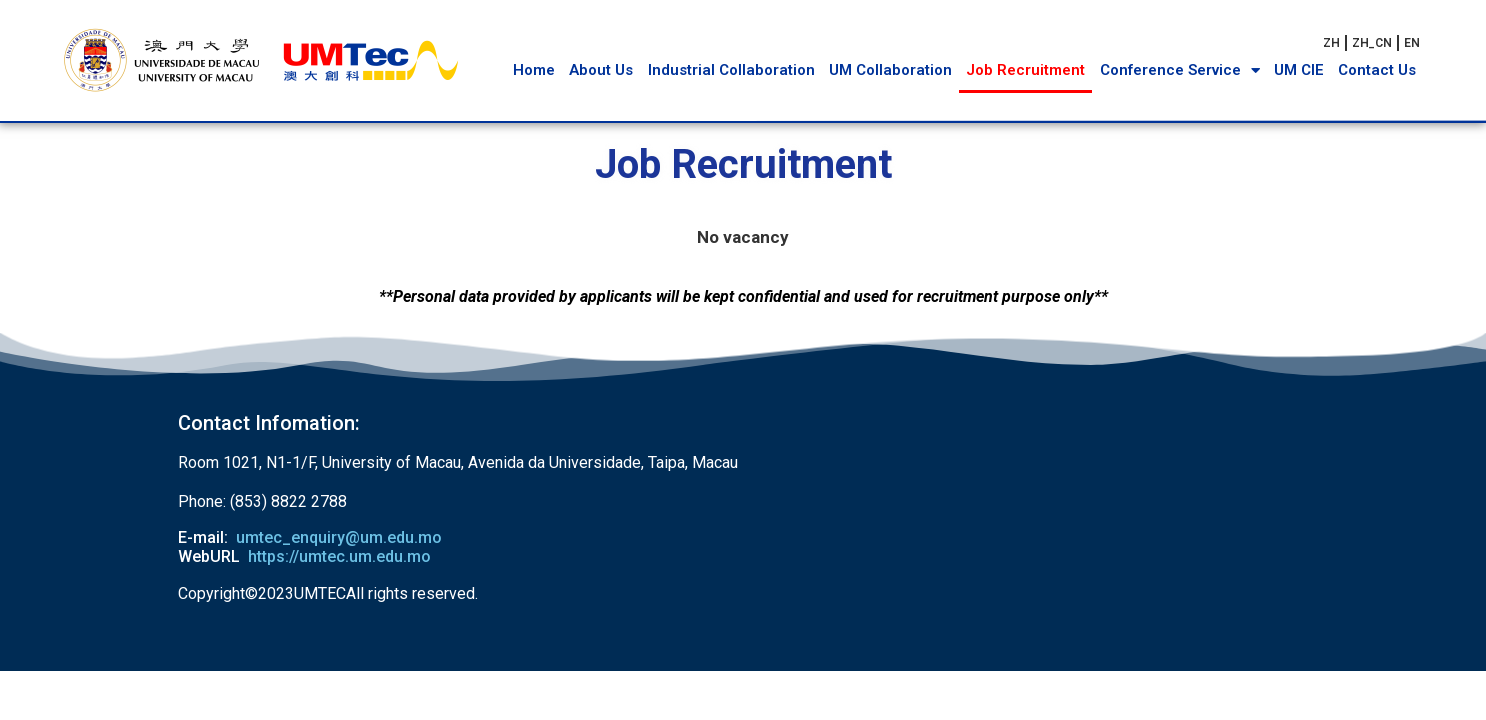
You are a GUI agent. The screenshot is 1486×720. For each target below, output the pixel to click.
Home (534, 70)
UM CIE (1299, 70)
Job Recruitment (1025, 70)
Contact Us (1377, 70)
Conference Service (1180, 70)
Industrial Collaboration (731, 70)
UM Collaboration (890, 70)
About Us (601, 70)
